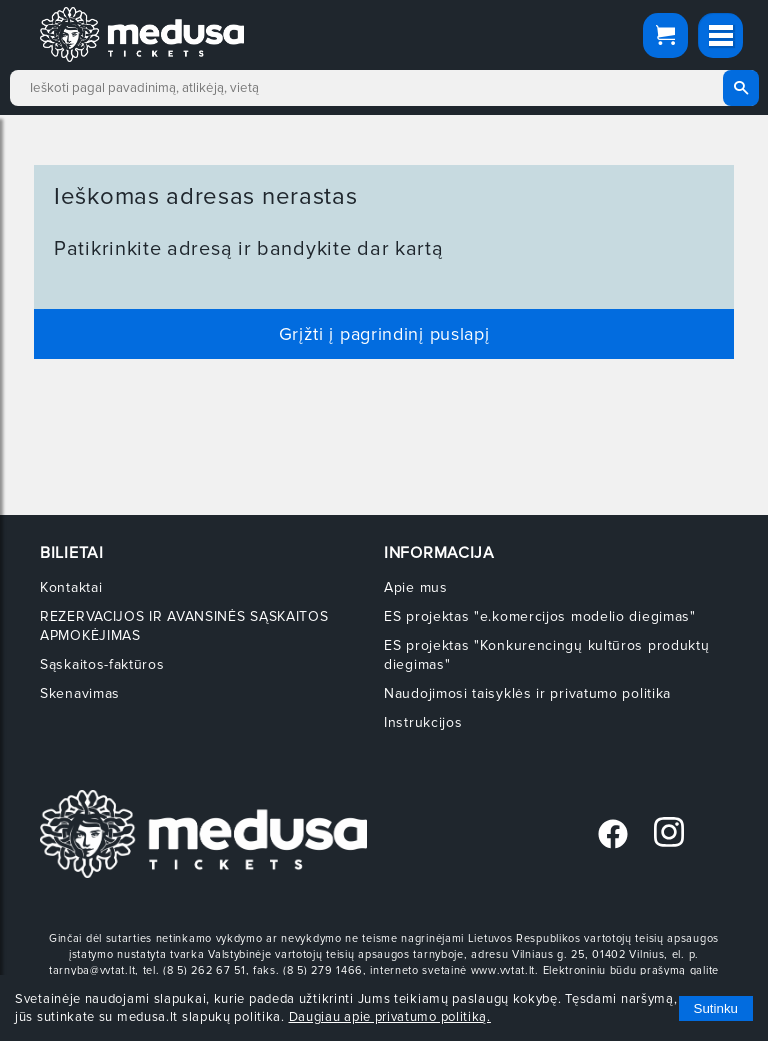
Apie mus (416, 587)
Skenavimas (80, 693)
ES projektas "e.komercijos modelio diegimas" (540, 616)
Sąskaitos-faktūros (102, 664)
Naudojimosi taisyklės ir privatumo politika (527, 693)
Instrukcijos (423, 722)
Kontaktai (71, 587)
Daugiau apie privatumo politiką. (390, 1017)
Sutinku (716, 1008)
